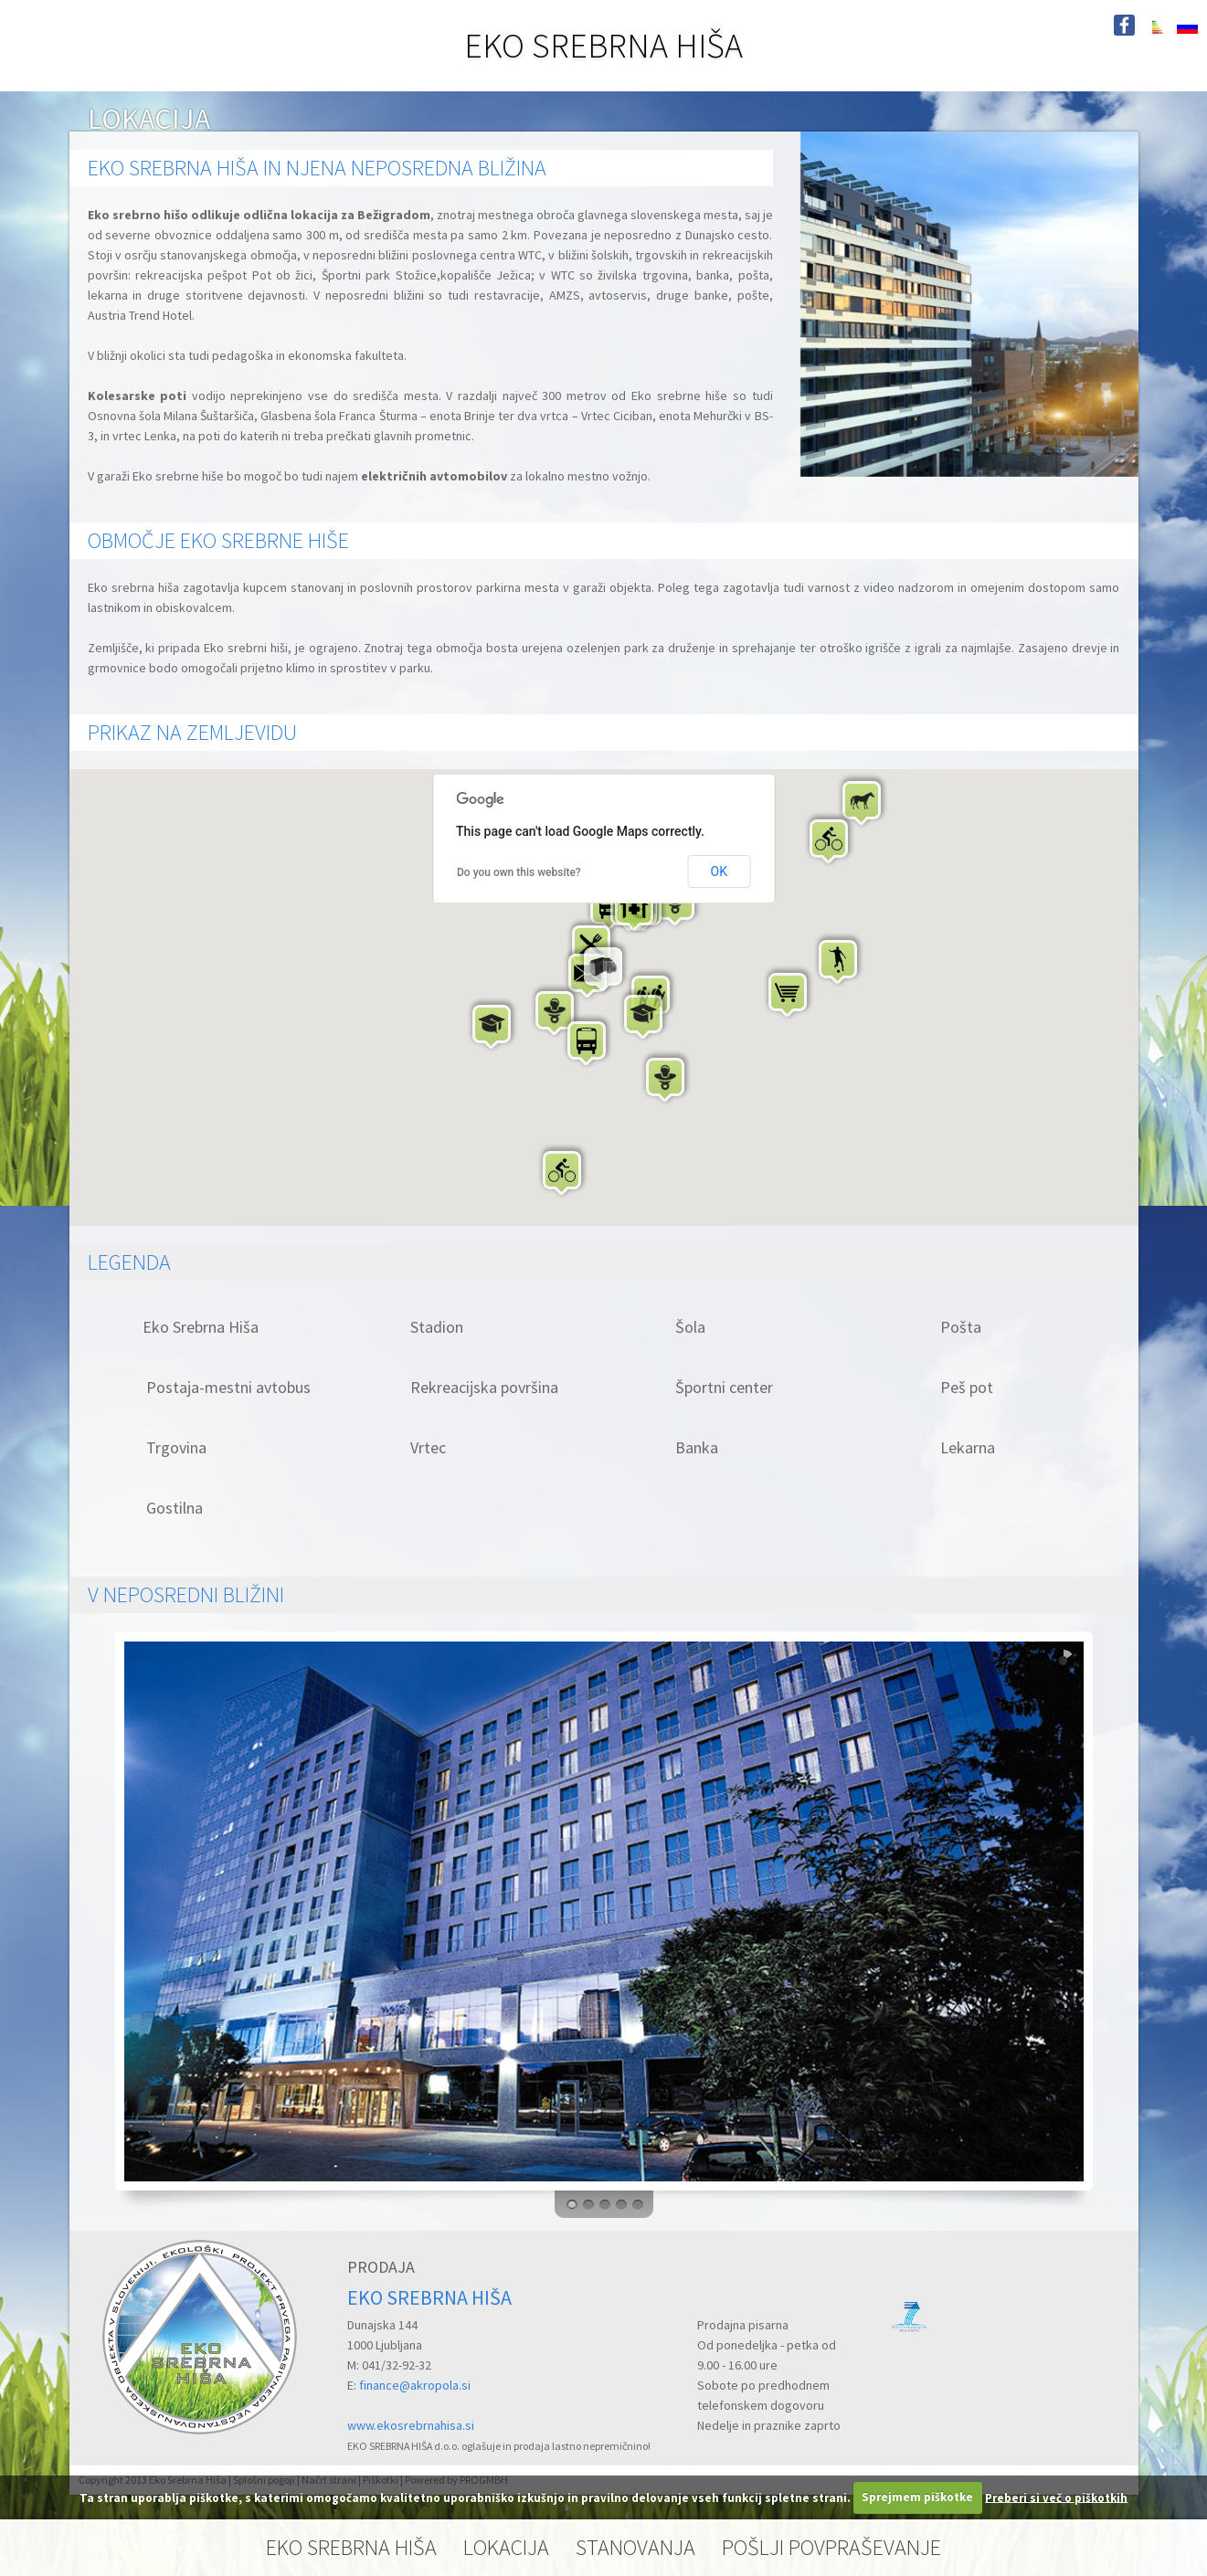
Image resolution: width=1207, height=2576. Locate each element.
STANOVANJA (635, 2547)
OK (719, 871)
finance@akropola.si (415, 2385)
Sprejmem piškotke (917, 2497)
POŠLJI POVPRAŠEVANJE (831, 2547)
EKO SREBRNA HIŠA (603, 45)
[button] (862, 801)
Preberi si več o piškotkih (1056, 2497)
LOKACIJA (506, 2547)
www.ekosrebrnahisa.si (410, 2425)
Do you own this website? (519, 872)
